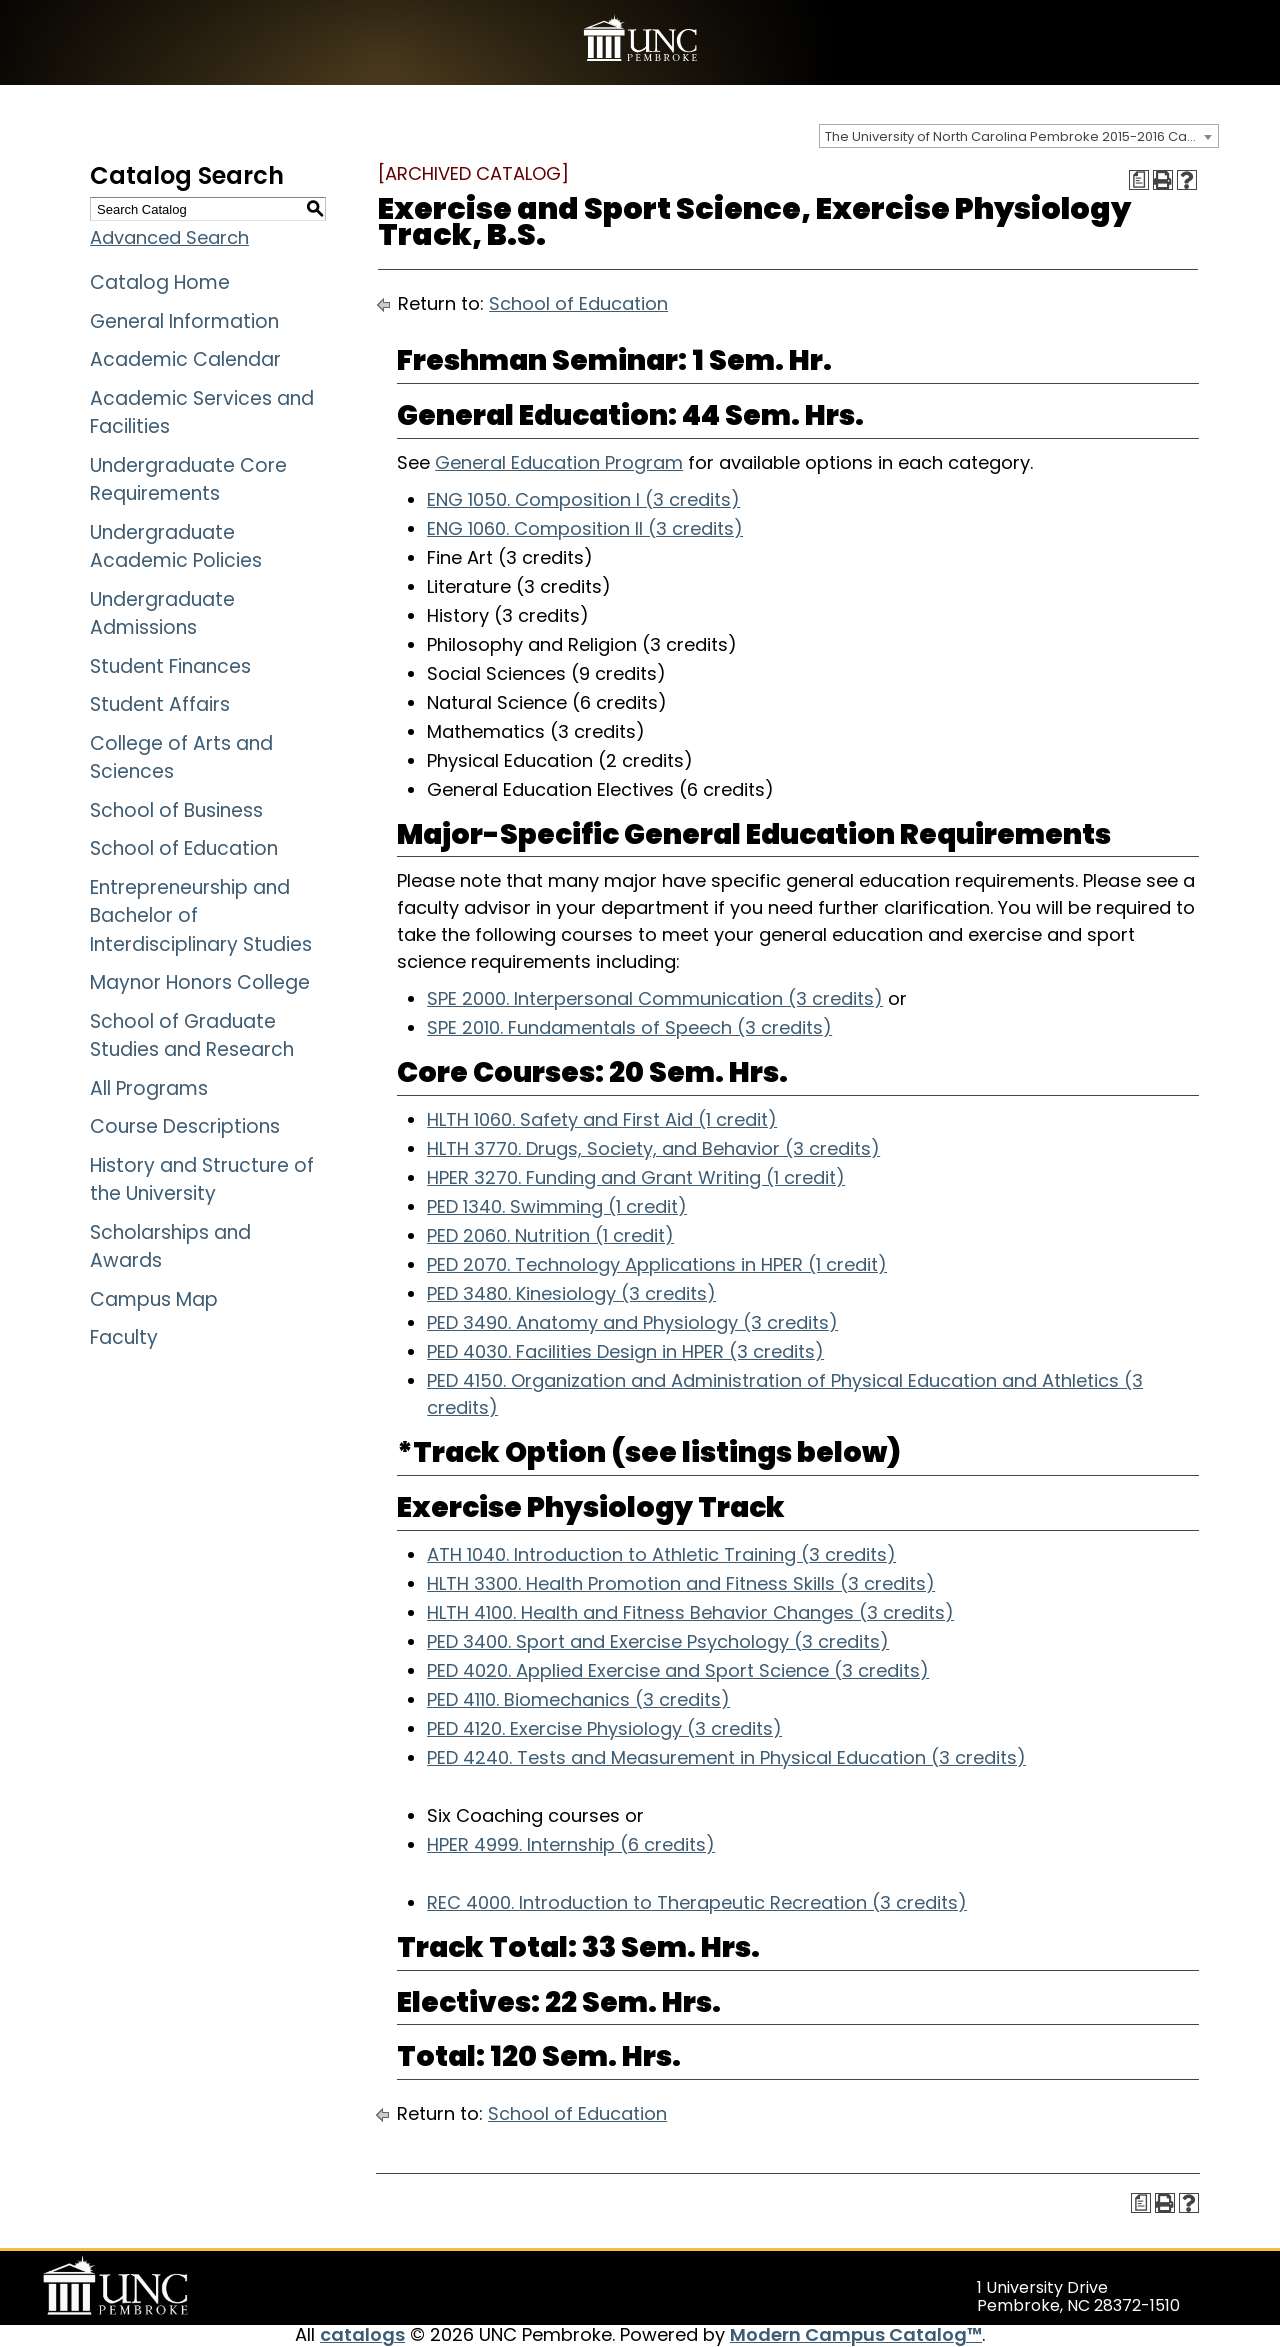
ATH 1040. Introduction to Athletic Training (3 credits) (661, 1554)
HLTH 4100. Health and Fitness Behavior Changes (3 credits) (690, 1612)
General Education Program (559, 462)
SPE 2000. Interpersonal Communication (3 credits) (655, 998)
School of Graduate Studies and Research (192, 1036)
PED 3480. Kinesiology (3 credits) (571, 1293)
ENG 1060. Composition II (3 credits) (585, 528)
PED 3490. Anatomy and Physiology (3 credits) (632, 1322)
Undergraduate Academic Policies (176, 547)
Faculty (124, 1337)
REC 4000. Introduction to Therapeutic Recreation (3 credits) (697, 1902)
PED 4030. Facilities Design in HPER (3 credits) (625, 1351)
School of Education (184, 848)
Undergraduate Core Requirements (188, 480)
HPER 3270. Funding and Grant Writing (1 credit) (636, 1177)
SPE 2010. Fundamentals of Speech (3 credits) (629, 1027)
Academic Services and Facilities (202, 413)
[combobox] (1019, 136)
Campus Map (154, 1299)
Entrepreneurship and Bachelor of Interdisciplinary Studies (201, 916)
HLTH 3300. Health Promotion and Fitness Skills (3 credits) (681, 1583)
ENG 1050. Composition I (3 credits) (583, 499)
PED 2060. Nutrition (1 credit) (550, 1235)
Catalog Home (160, 282)
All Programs (149, 1088)
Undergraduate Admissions (162, 614)
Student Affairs (160, 704)
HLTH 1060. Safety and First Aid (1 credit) (602, 1119)
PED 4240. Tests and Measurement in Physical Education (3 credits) (726, 1757)
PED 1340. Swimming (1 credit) (557, 1206)
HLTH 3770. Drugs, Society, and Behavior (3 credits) (653, 1148)
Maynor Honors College (200, 982)
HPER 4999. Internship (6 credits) (571, 1844)
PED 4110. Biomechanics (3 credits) (578, 1699)
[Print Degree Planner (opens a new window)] (1139, 180)
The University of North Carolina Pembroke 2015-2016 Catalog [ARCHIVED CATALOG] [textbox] (1021, 136)
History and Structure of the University (202, 1180)
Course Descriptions (185, 1126)
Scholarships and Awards (170, 1247)
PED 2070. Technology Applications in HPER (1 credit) (657, 1264)
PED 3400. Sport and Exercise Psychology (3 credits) (658, 1641)
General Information (184, 321)
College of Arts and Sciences (181, 758)
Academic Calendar (185, 359)
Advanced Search (169, 237)
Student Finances (170, 666)
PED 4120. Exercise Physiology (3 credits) (604, 1728)
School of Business (176, 810)
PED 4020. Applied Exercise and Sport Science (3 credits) (678, 1670)
